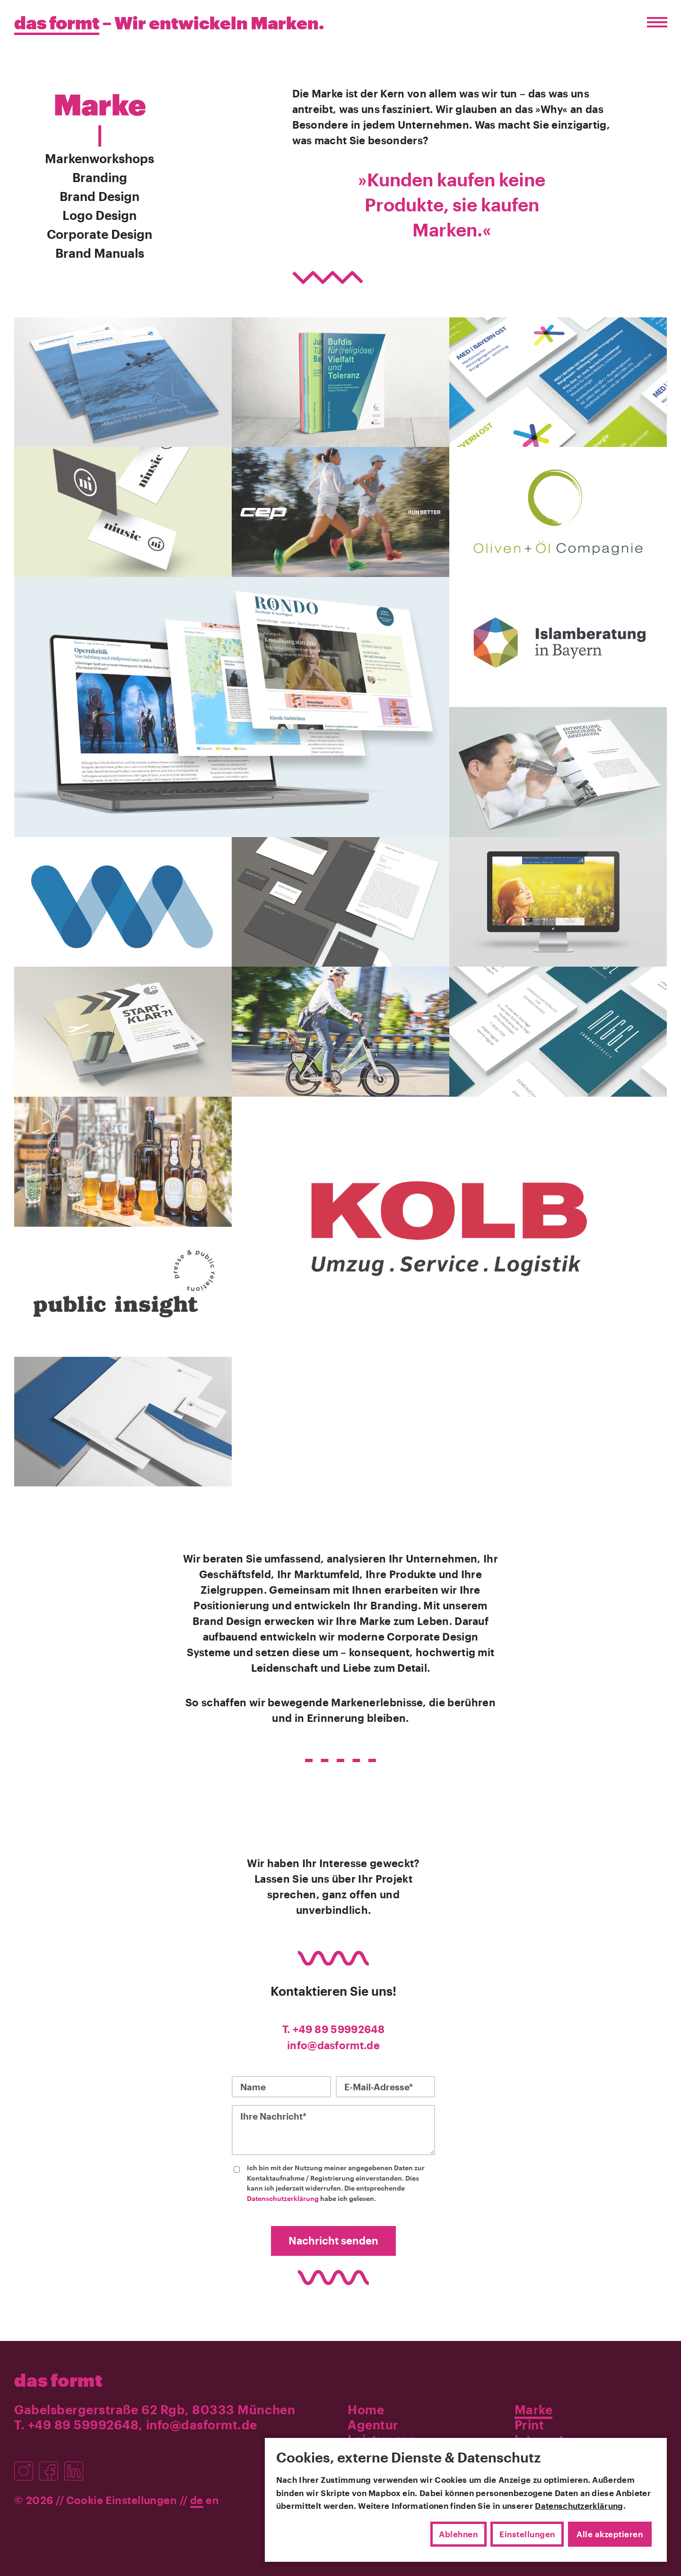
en (212, 2499)
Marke (534, 2408)
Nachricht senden (333, 2240)
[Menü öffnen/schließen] (654, 22)
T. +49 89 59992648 (333, 2029)
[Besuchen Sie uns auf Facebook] (51, 2465)
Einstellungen (527, 2534)
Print (529, 2423)
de (196, 2499)
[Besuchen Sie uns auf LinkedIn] (75, 2465)
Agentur (373, 2423)
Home (366, 2408)
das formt (58, 2378)
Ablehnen (458, 2534)
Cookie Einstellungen (121, 2499)
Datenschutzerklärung (283, 2197)
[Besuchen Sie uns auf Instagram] (26, 2465)
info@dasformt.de (333, 2044)
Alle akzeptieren (609, 2534)
